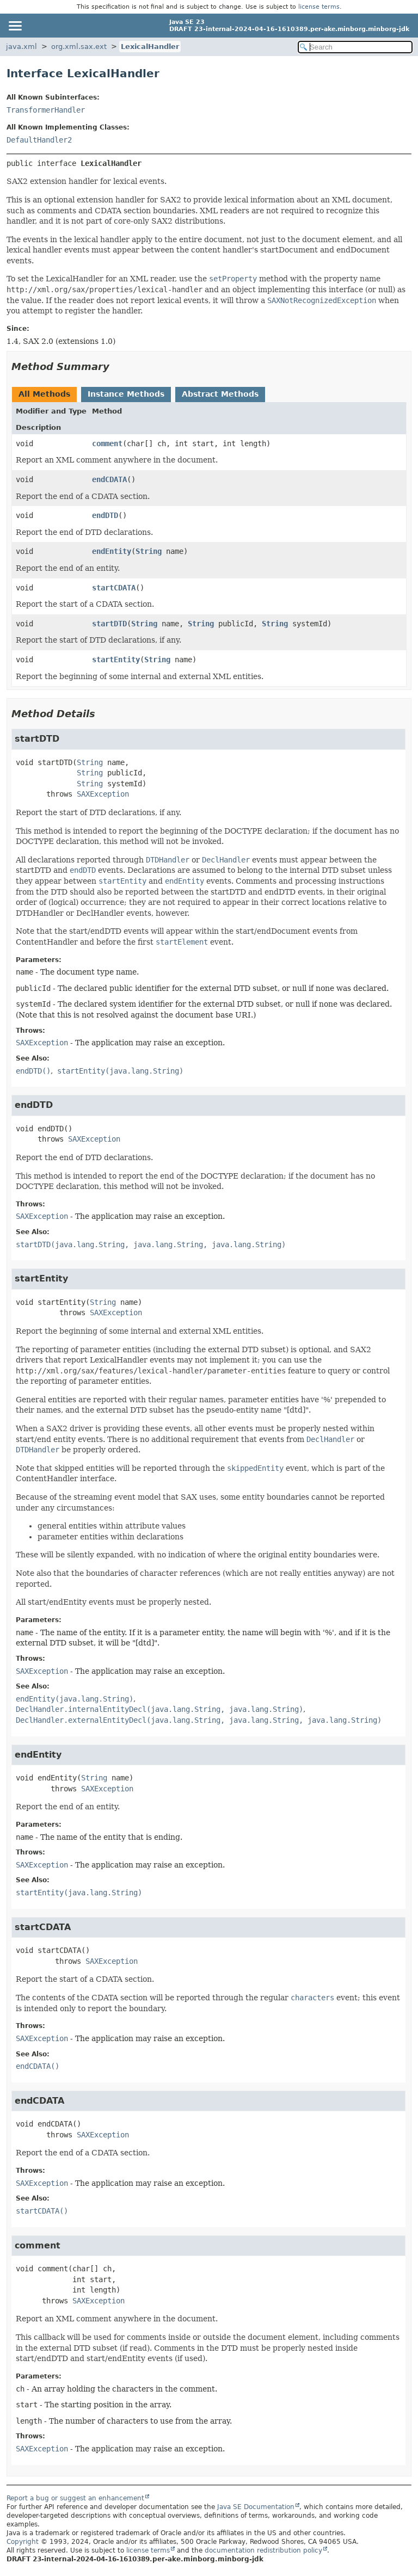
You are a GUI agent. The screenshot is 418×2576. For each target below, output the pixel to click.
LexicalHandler (150, 46)
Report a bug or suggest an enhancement (75, 2498)
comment (107, 443)
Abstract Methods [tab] (220, 394)
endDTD (105, 515)
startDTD (109, 623)
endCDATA (109, 479)
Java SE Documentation (255, 2507)
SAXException (103, 794)
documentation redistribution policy (263, 2550)
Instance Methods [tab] (126, 394)
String (149, 551)
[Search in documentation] (355, 47)
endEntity (111, 551)
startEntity (116, 659)
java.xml (21, 46)
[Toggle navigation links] (14, 25)
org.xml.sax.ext (79, 46)
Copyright (23, 2542)
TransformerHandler (46, 110)
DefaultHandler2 (39, 139)
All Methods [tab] (44, 394)
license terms (319, 6)
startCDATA (114, 587)
